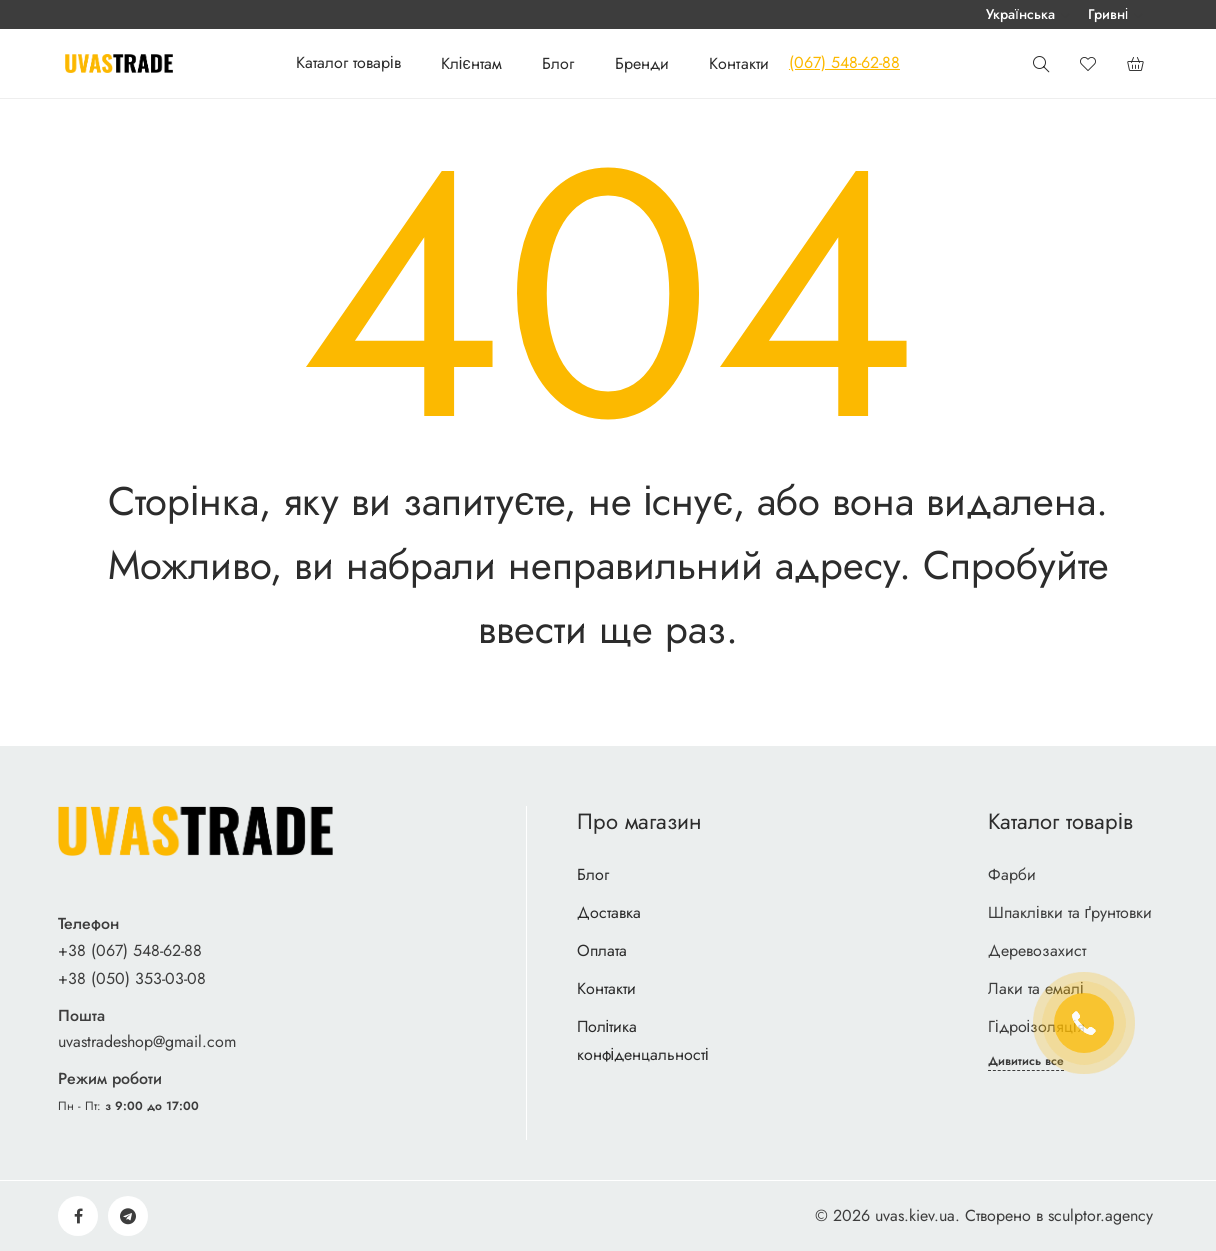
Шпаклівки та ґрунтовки (1070, 912)
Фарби (1012, 874)
